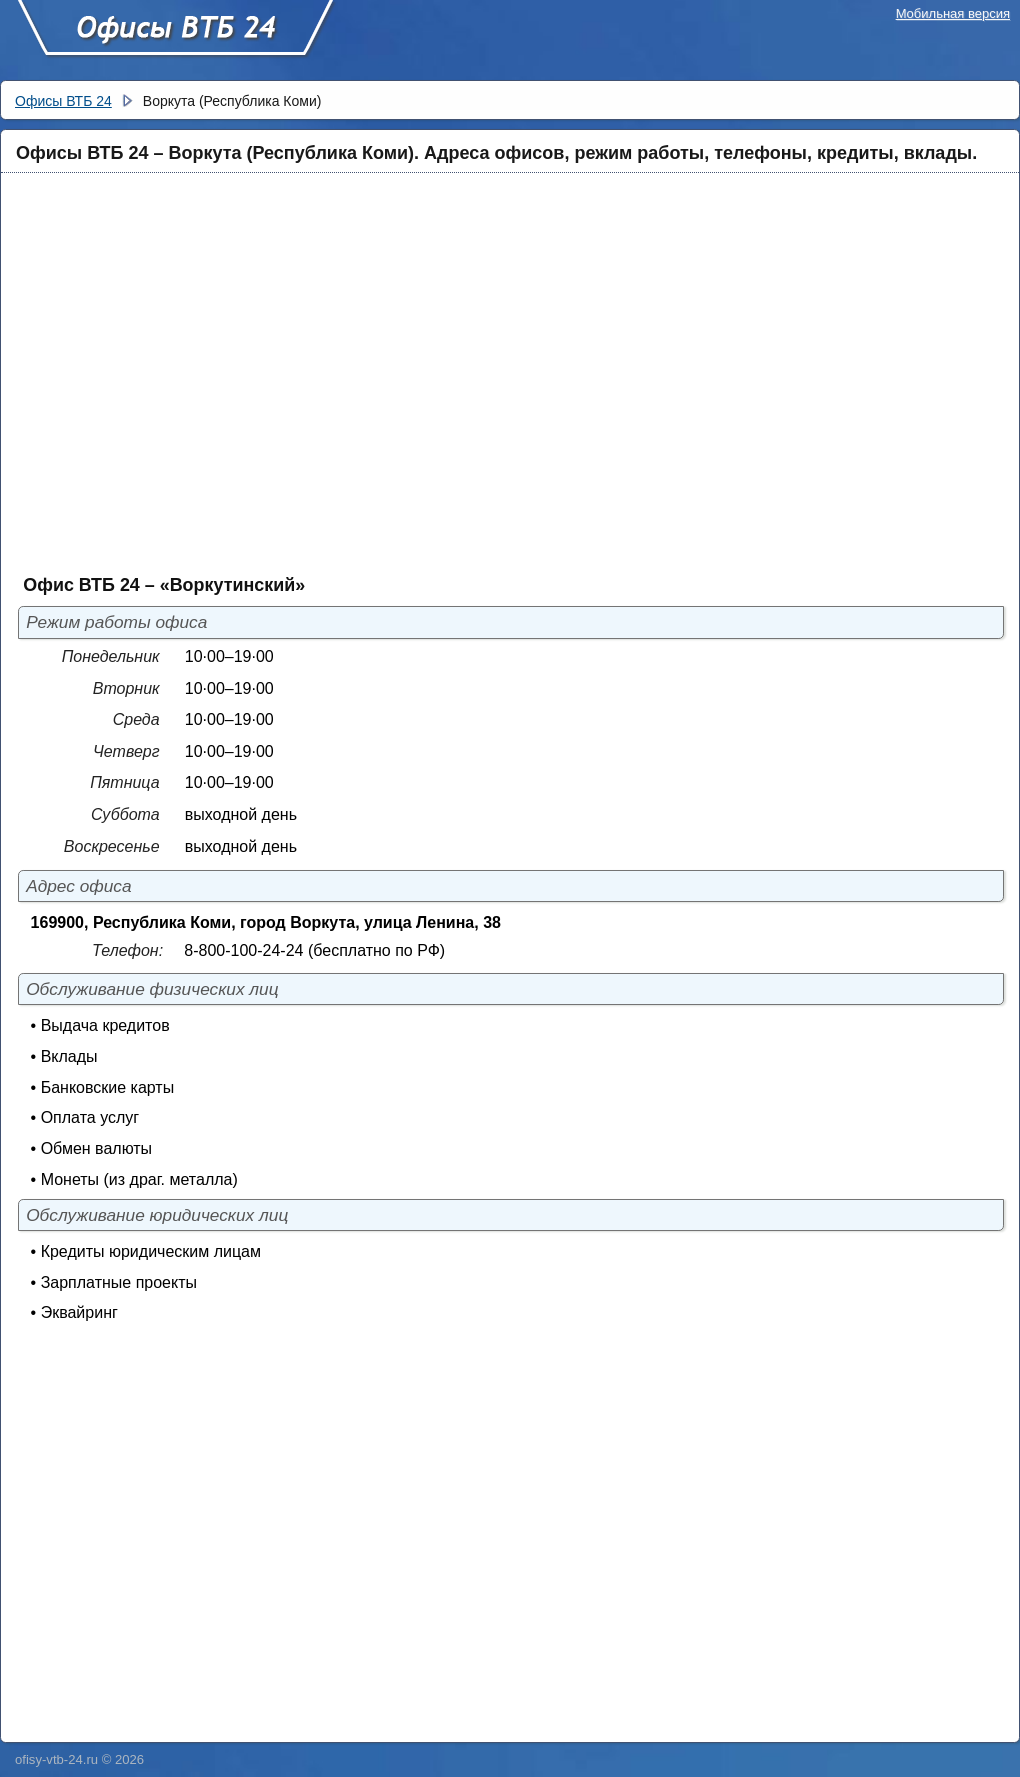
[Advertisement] (187, 372)
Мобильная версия (953, 13)
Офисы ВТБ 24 (175, 37)
